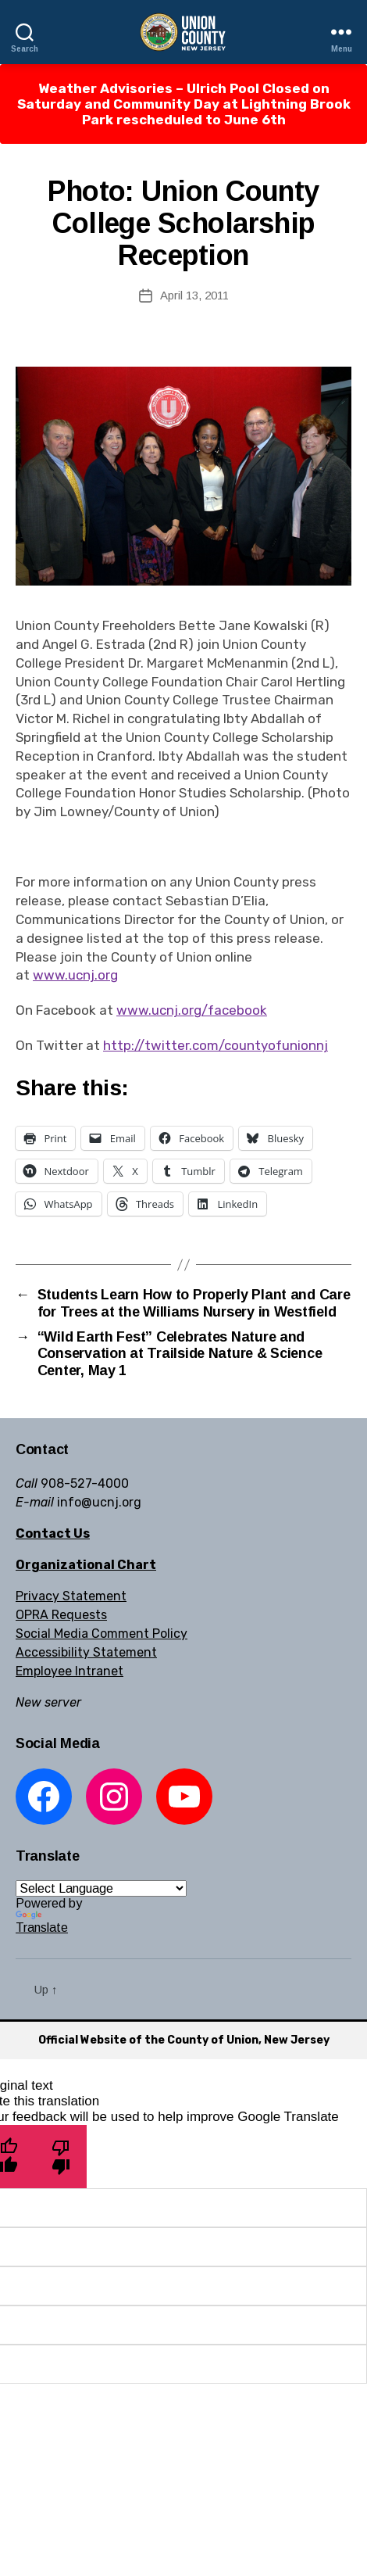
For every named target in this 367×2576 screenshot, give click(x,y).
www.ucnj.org (75, 975)
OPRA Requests (61, 1614)
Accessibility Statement (86, 1652)
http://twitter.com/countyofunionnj (215, 1045)
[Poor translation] (60, 2156)
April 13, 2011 (194, 295)
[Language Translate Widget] (101, 1888)
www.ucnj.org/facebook (191, 1010)
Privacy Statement (71, 1596)
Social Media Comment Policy (101, 1633)
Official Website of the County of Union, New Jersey (184, 2040)
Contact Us (53, 1533)
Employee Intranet (69, 1671)
